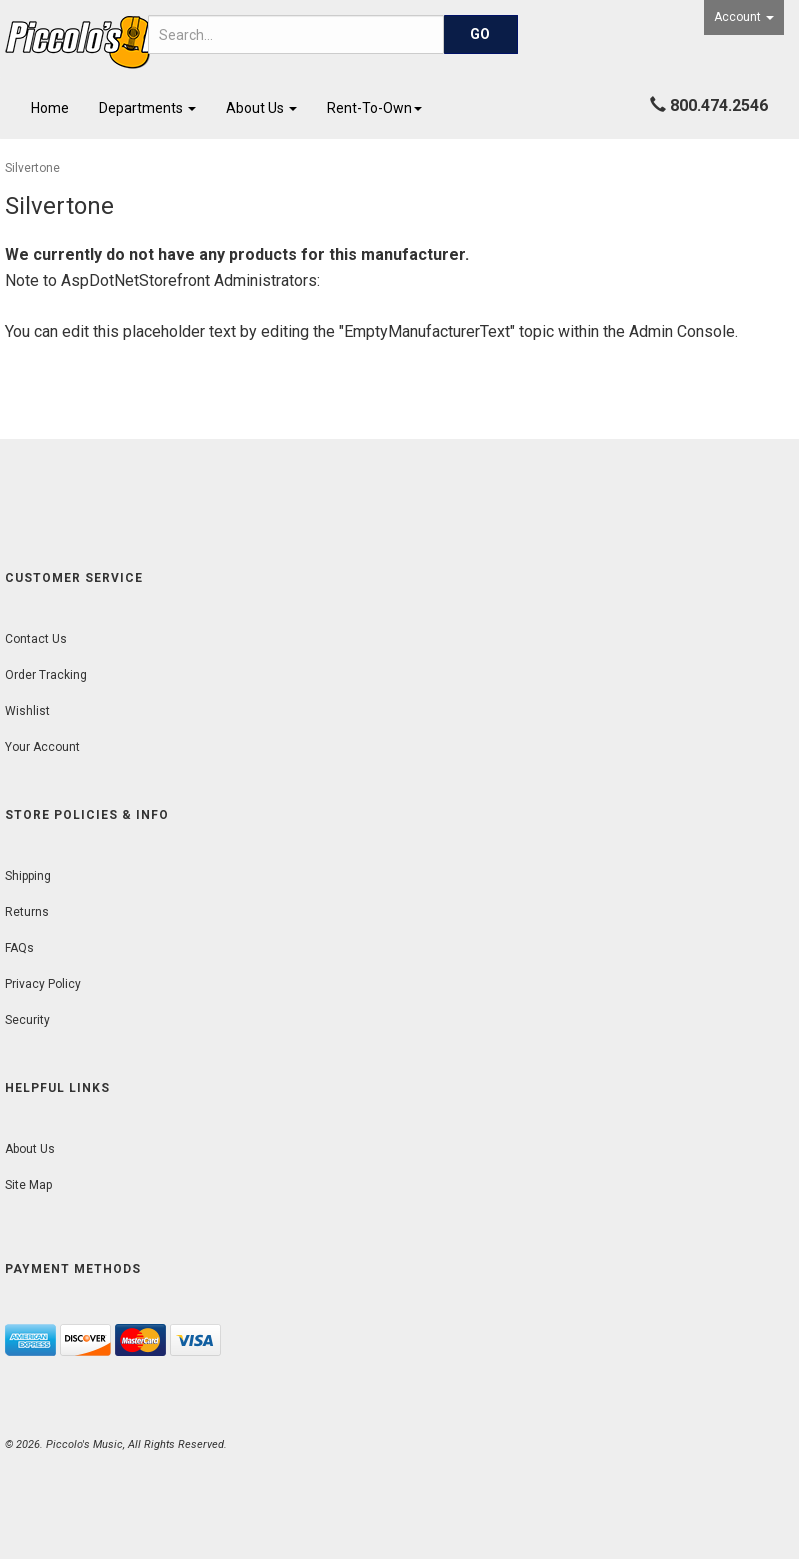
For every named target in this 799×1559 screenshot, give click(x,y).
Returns (27, 912)
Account (744, 17)
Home (50, 108)
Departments (147, 108)
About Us (261, 108)
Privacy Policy (43, 984)
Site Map (28, 1185)
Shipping (28, 876)
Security (27, 1020)
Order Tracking (46, 675)
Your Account (42, 747)
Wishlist (27, 711)
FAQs (19, 948)
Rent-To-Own (374, 108)
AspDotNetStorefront (135, 280)
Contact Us (36, 639)
